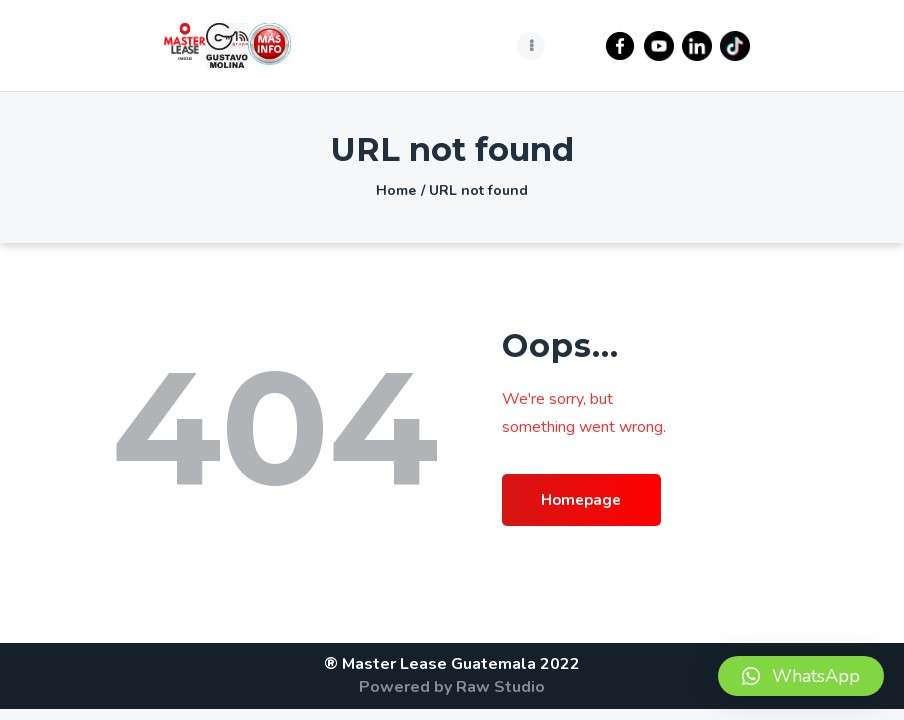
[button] (801, 676)
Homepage (589, 501)
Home (396, 190)
